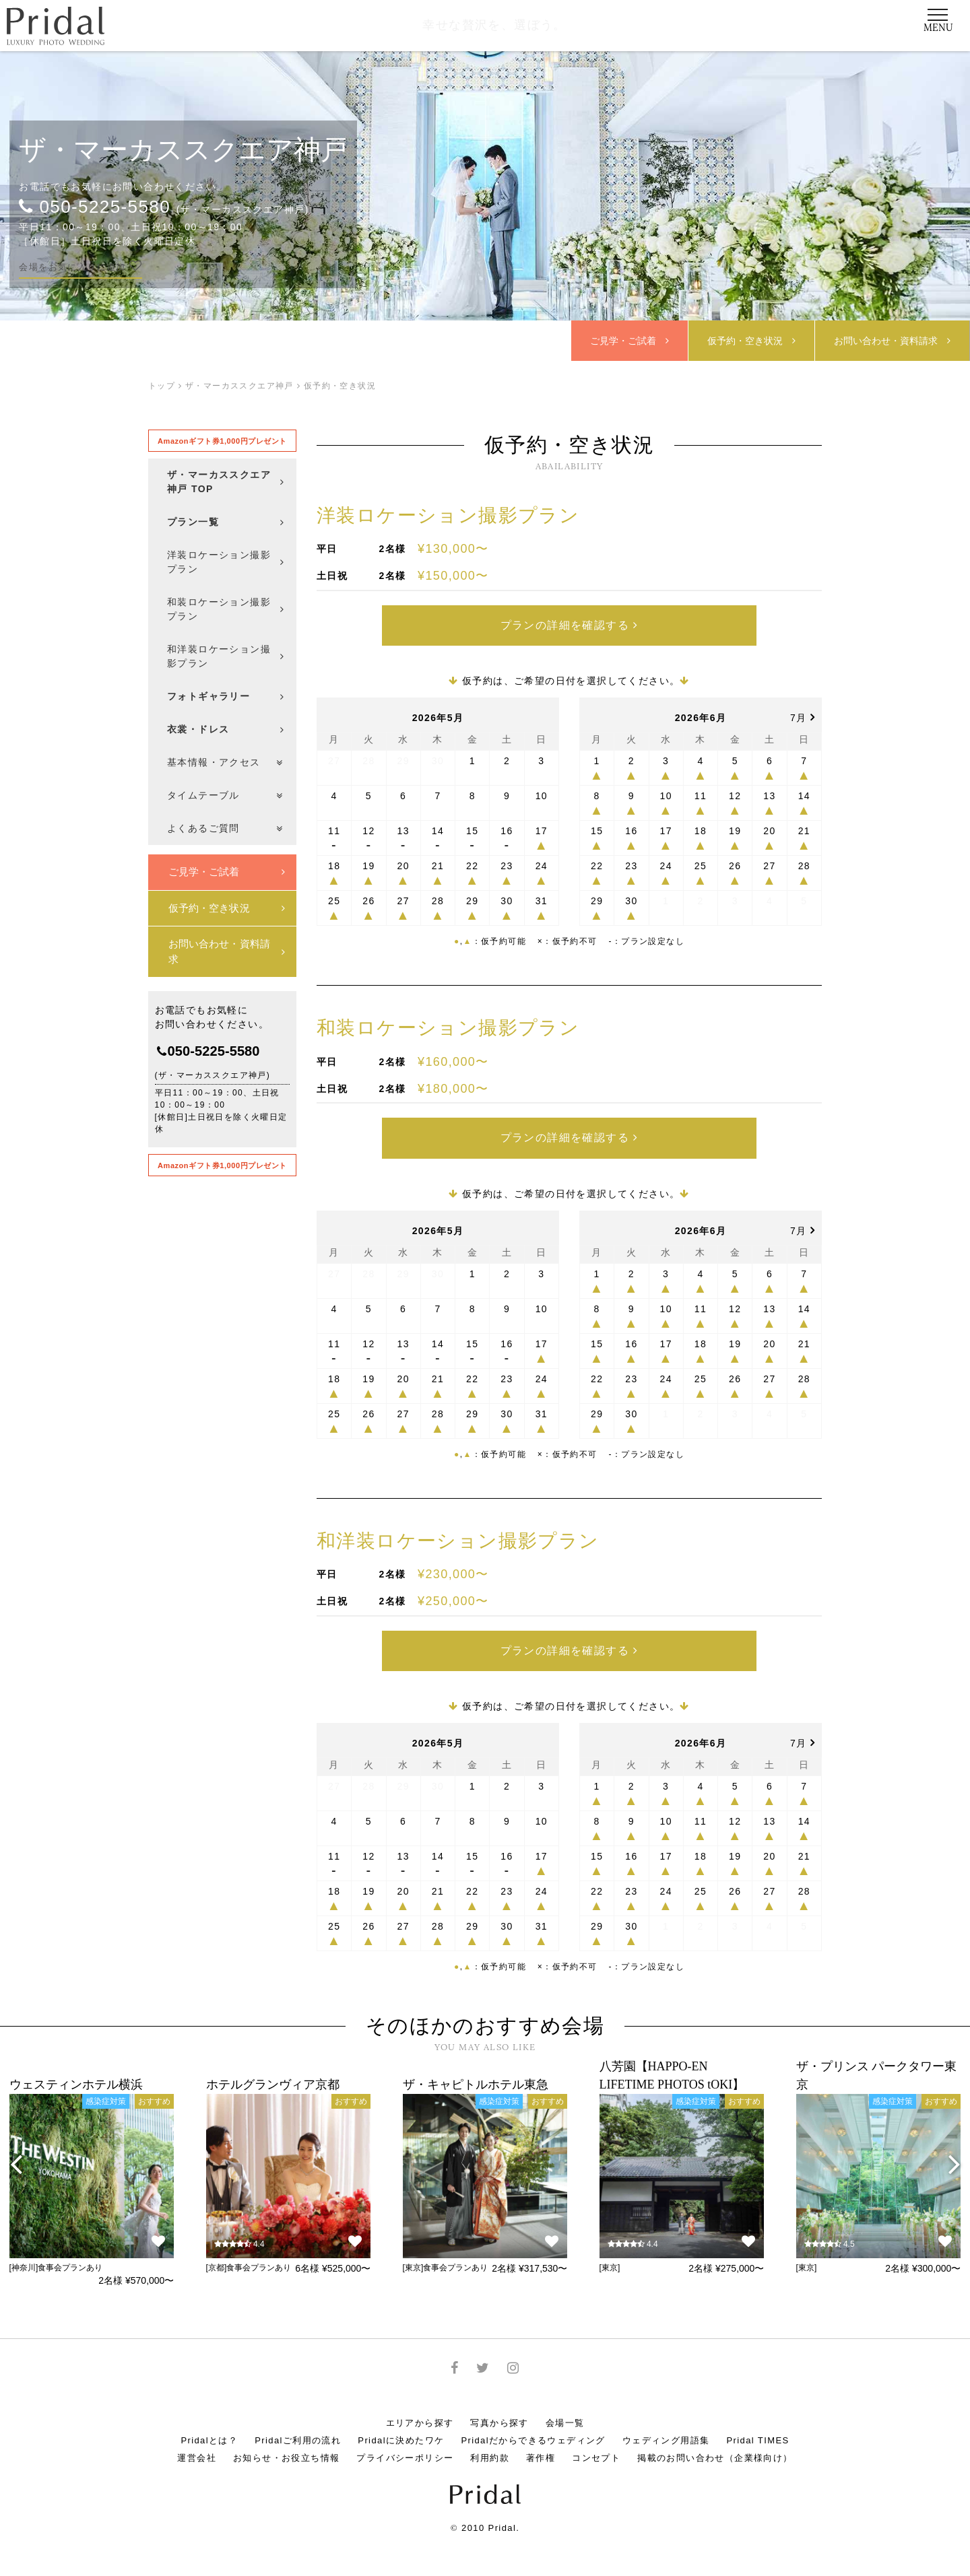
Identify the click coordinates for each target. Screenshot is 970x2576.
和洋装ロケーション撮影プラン (458, 1529)
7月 (802, 712)
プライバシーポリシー (404, 2441)
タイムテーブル (225, 795)
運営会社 (196, 2441)
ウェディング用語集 (666, 2423)
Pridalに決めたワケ (401, 2423)
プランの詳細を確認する (568, 622)
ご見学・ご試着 (630, 340)
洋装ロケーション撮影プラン (448, 515)
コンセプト (596, 2441)
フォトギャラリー (226, 696)
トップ (161, 386)
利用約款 (489, 2441)
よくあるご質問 (225, 828)
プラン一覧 (226, 521)
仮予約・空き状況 (752, 340)
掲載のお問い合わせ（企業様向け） (714, 2441)
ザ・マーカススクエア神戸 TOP (226, 481)
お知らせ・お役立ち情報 (286, 2441)
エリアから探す (420, 2406)
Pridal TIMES (757, 2423)
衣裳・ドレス (226, 729)
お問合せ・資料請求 (893, 340)
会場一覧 (565, 2406)
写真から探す (499, 2406)
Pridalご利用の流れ (298, 2423)
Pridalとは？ (209, 2423)
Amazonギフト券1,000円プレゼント (222, 441)
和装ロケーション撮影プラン (448, 1022)
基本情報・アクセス (225, 762)
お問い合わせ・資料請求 (226, 951)
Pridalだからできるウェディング (533, 2423)
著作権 (540, 2441)
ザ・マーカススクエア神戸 (183, 149)
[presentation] (16, 2147)
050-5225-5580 (94, 206)
